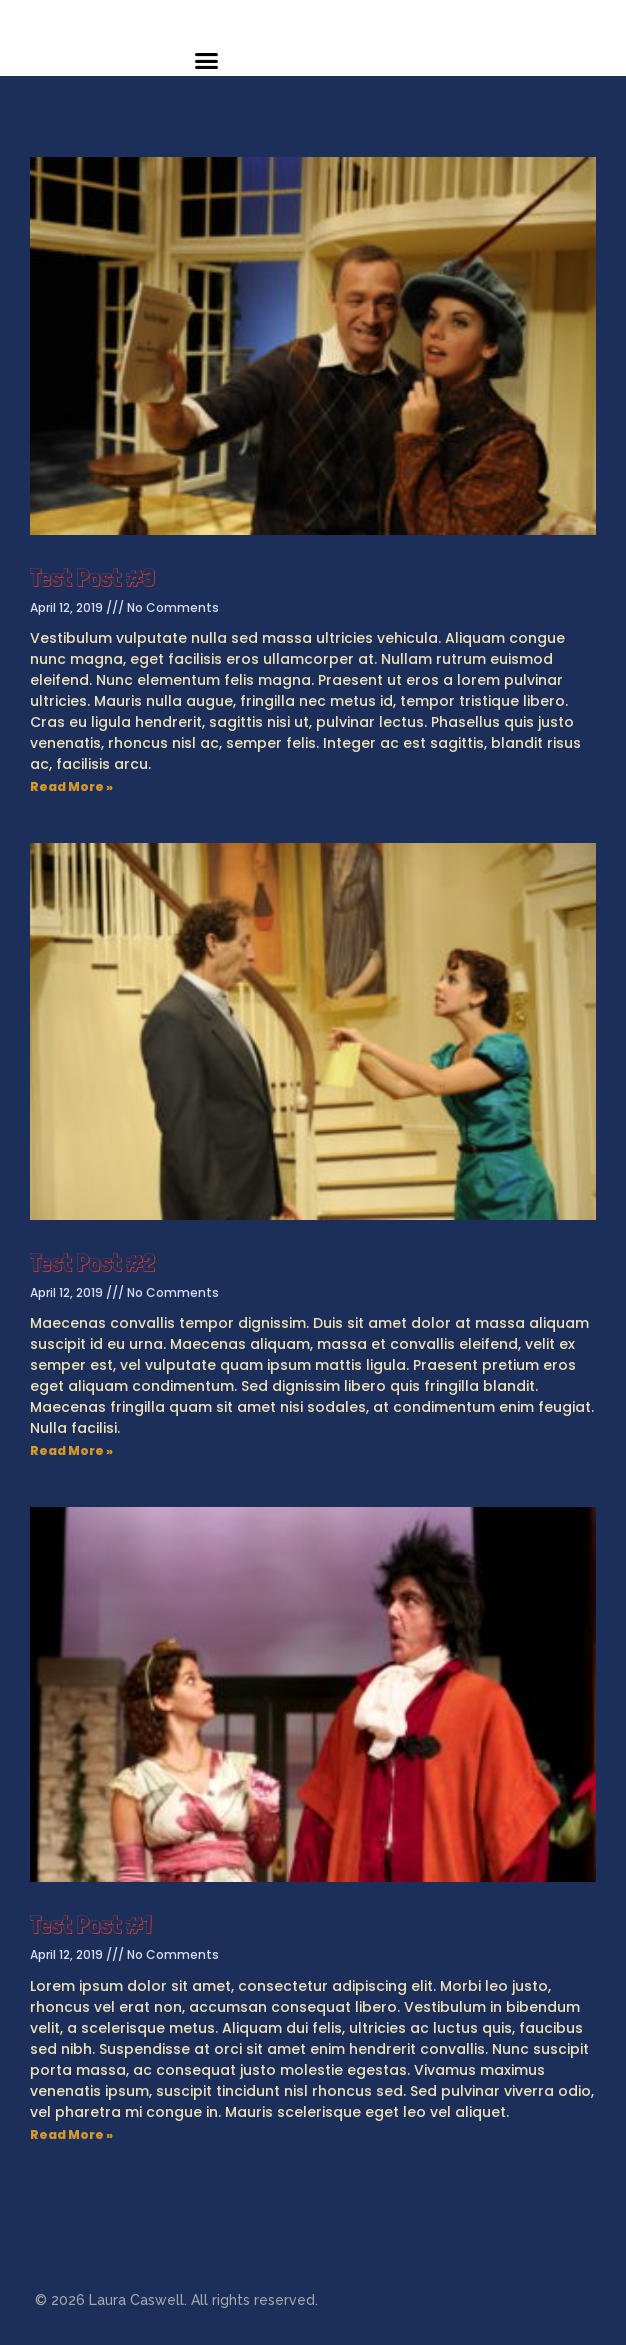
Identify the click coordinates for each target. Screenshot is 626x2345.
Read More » (71, 786)
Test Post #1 (91, 1924)
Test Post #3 (92, 577)
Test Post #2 (92, 1262)
